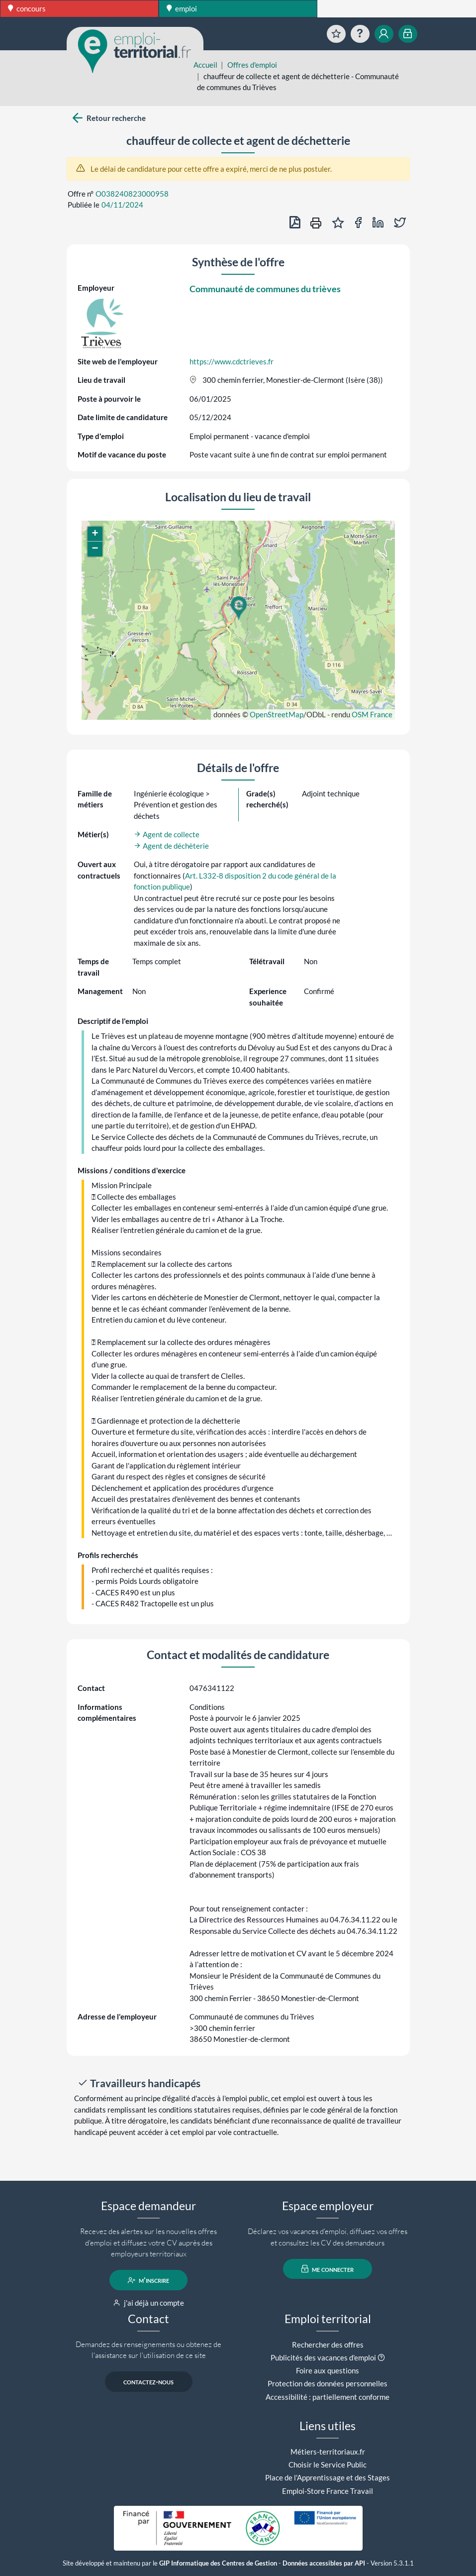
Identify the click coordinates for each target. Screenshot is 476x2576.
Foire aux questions (327, 2370)
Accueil (205, 64)
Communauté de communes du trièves (265, 288)
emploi (182, 8)
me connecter (327, 2268)
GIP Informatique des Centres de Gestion (218, 2563)
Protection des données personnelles (327, 2383)
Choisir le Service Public (327, 2464)
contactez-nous (148, 2381)
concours (27, 8)
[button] (238, 608)
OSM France (372, 714)
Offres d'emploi (252, 64)
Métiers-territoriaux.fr (327, 2451)
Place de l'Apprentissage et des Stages (327, 2477)
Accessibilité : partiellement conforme (327, 2396)
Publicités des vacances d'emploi (323, 2357)
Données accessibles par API (324, 2563)
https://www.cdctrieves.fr (232, 361)
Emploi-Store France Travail (327, 2490)
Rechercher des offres (328, 2344)
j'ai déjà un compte (148, 2302)
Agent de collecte (166, 834)
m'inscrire (148, 2280)
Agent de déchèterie (171, 845)
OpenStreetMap (276, 714)
